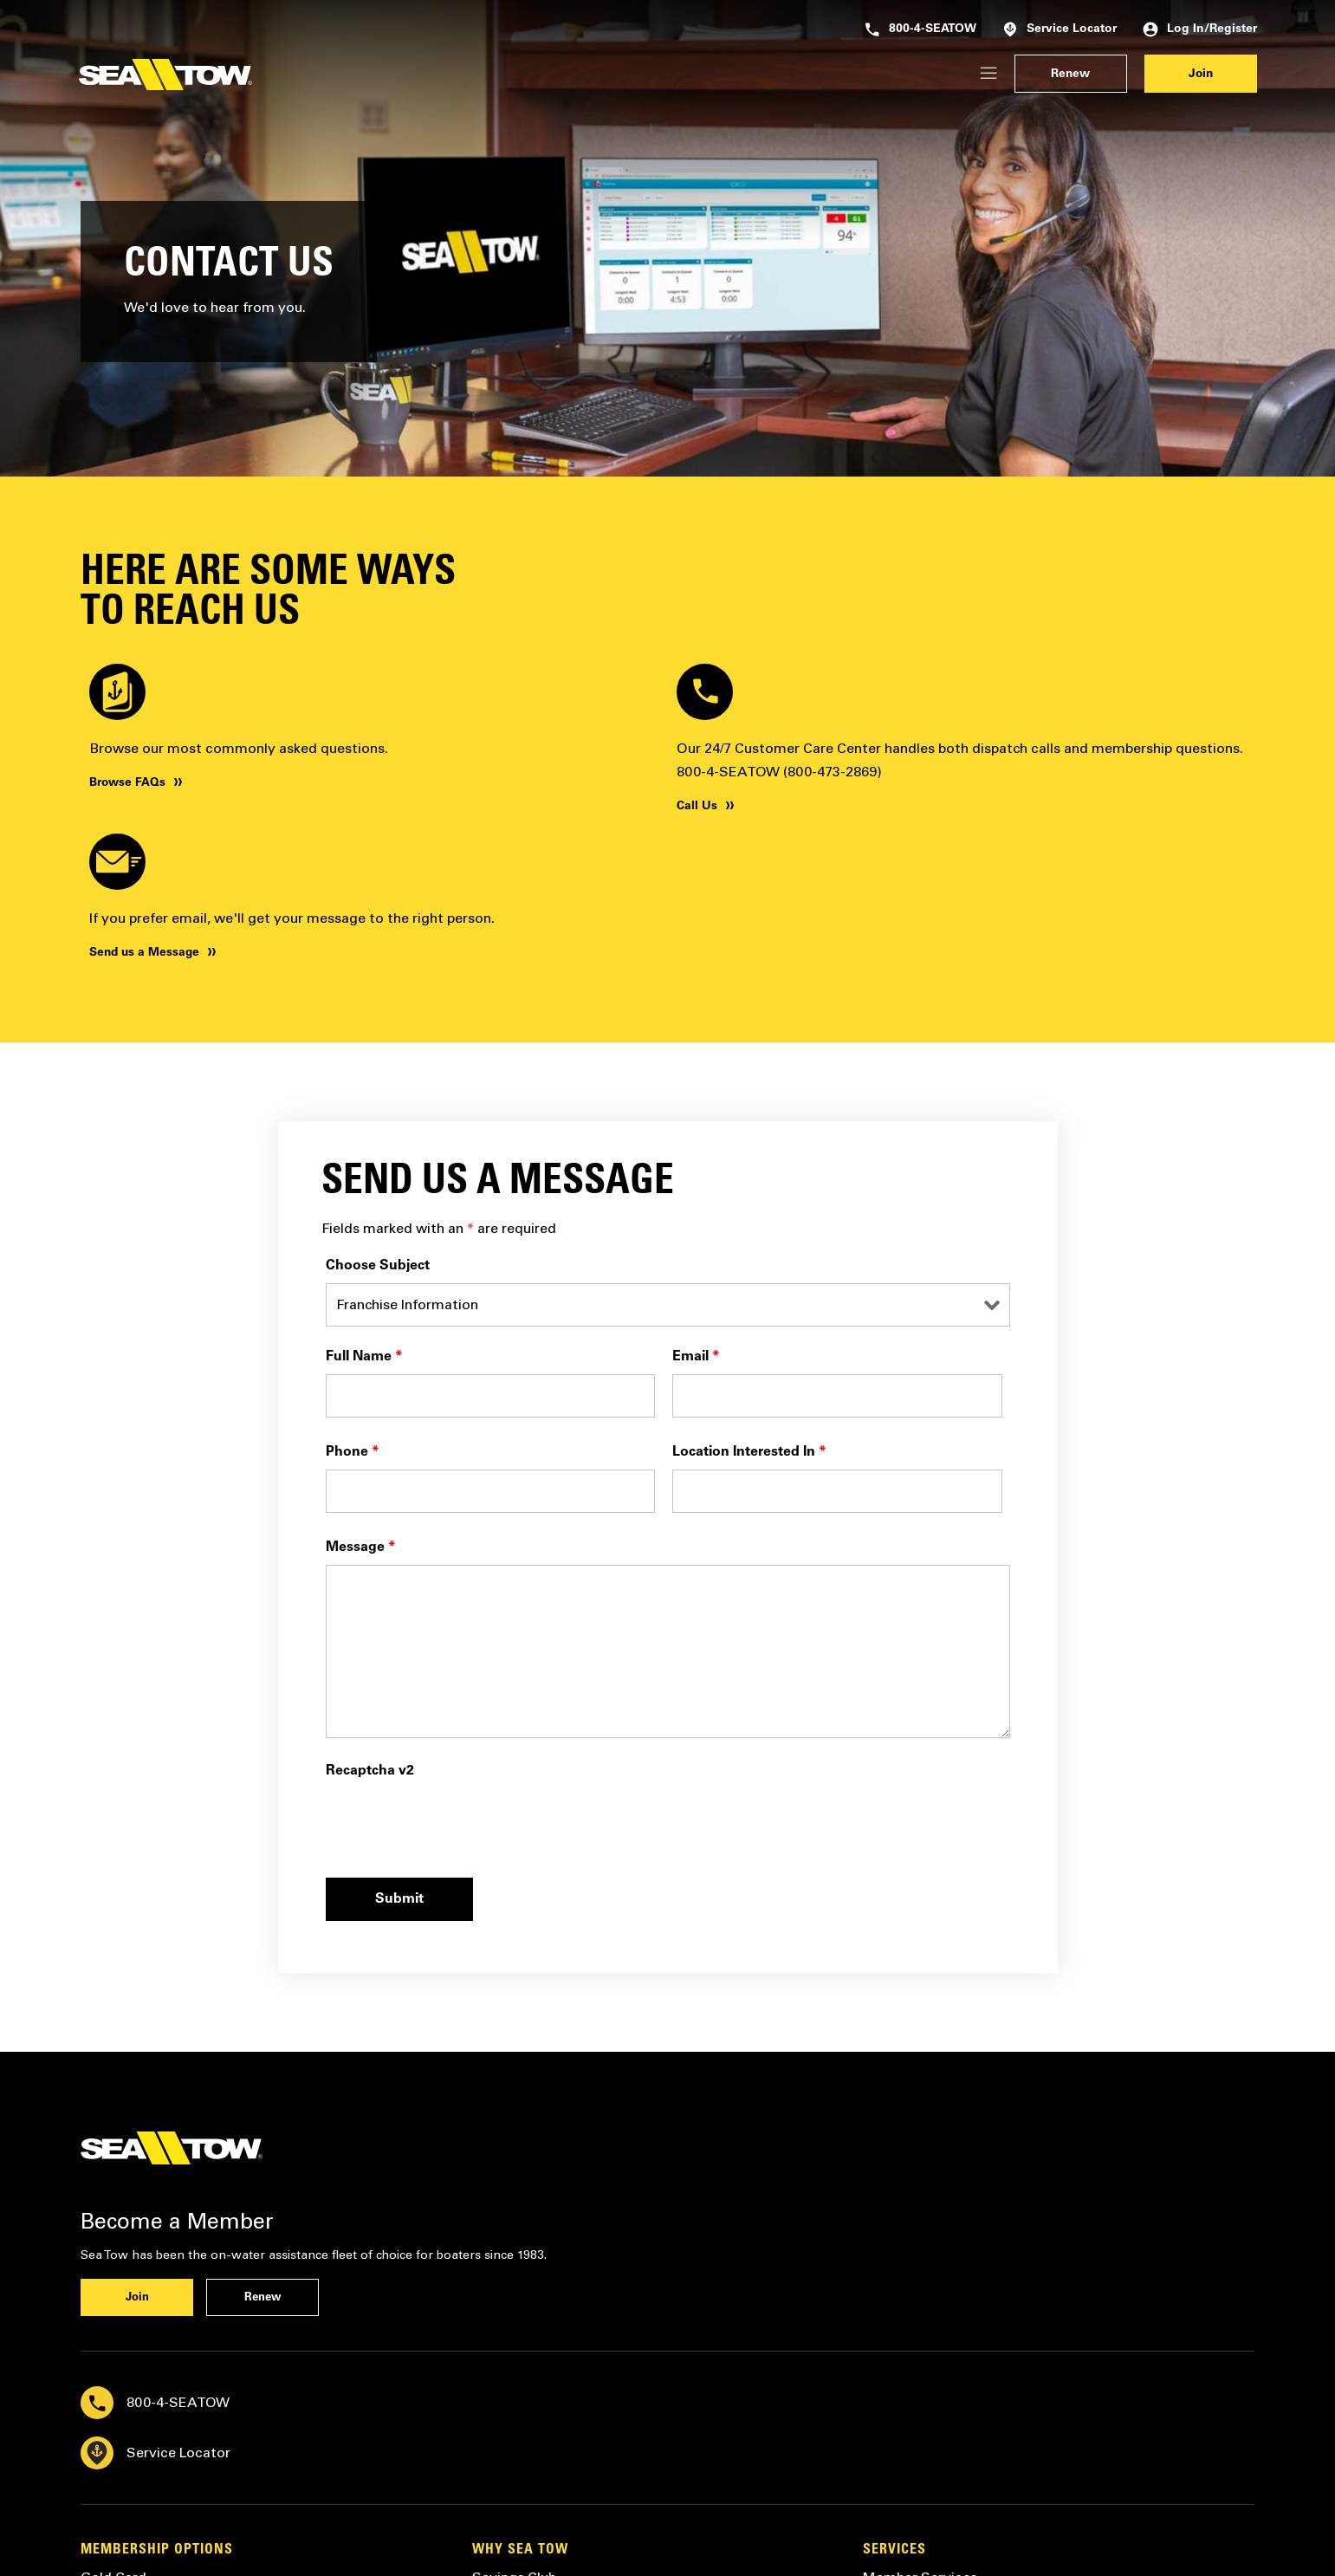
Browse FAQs (127, 783)
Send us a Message (144, 953)
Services (894, 2550)
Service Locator (1059, 29)
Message (361, 1547)
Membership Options (157, 2550)
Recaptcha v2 (370, 1771)
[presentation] (457, 1822)
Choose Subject (378, 1266)
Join (1201, 74)
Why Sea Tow (520, 2550)
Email (696, 1357)
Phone (352, 1452)
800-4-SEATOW (920, 29)
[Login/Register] (988, 74)
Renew (1070, 74)
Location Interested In (749, 1452)
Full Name (364, 1357)
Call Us (697, 807)
